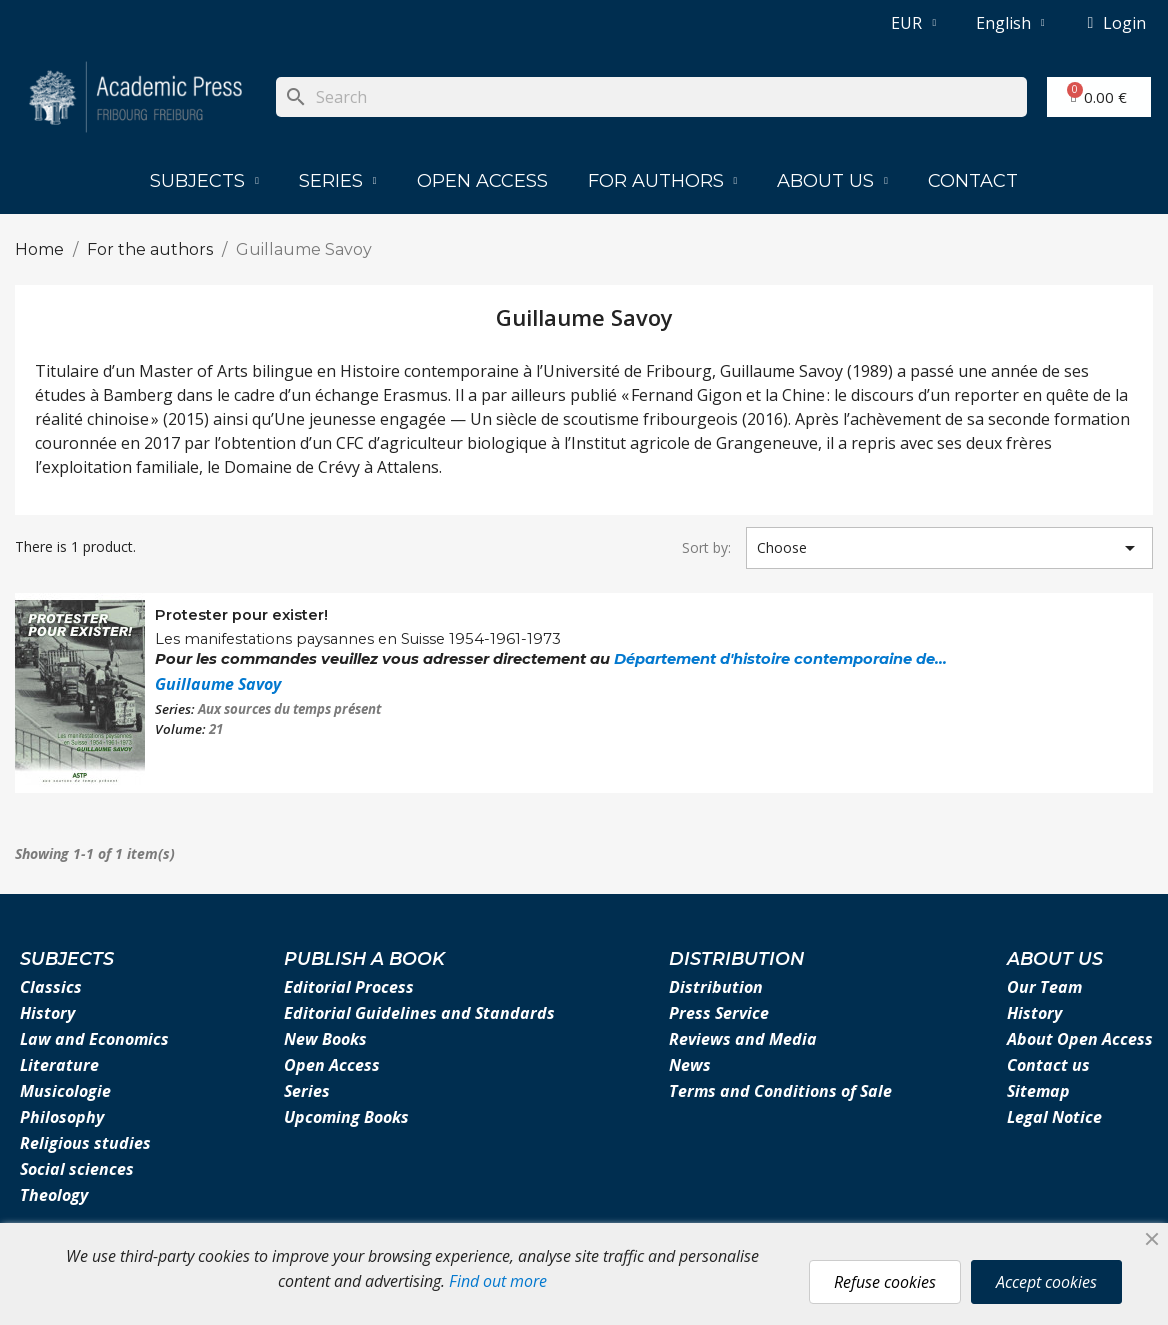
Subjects (204, 181)
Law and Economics (94, 1039)
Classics (51, 987)
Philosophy (62, 1117)
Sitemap (1038, 1091)
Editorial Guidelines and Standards (419, 1013)
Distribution (716, 987)
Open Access (482, 181)
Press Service (719, 1013)
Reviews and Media (743, 1039)
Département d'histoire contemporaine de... (780, 659)
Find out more (498, 1281)
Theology (54, 1195)
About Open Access (1080, 1039)
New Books (325, 1039)
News (690, 1065)
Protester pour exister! (241, 615)
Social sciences (77, 1169)
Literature (59, 1065)
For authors (663, 181)
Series (338, 181)
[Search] (651, 97)
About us (832, 181)
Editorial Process (349, 987)
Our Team (1044, 987)
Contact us (1048, 1065)
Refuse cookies (885, 1282)
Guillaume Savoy (218, 684)
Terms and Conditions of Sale (780, 1091)
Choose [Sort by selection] (949, 548)
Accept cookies (1046, 1282)
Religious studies (85, 1143)
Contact (973, 181)
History (47, 1013)
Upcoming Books (346, 1117)
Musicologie (65, 1091)
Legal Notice (1054, 1117)
